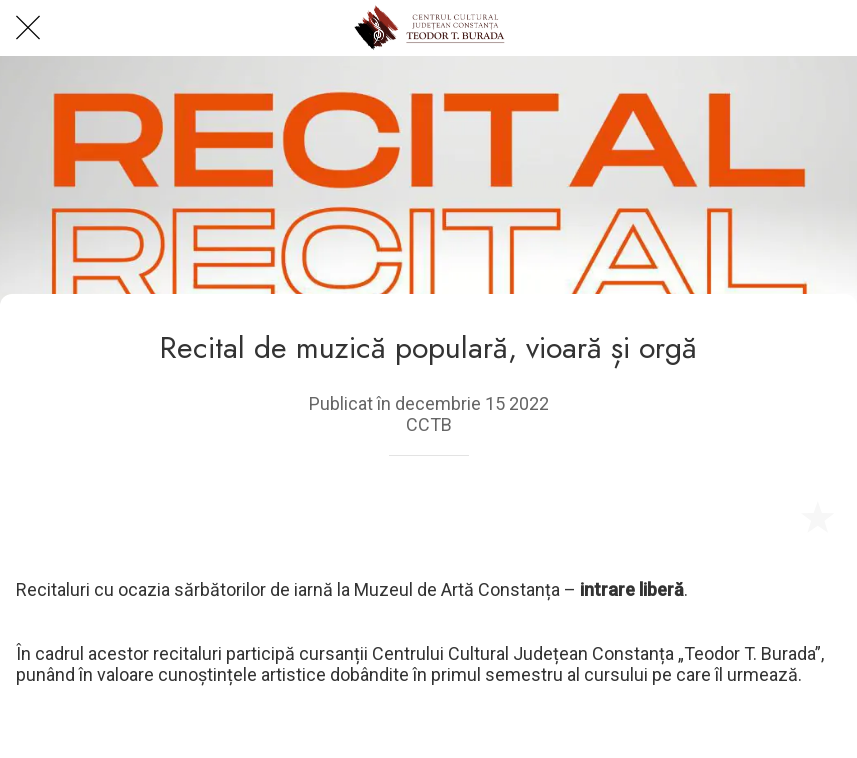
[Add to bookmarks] (817, 516)
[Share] (769, 516)
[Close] (28, 28)
